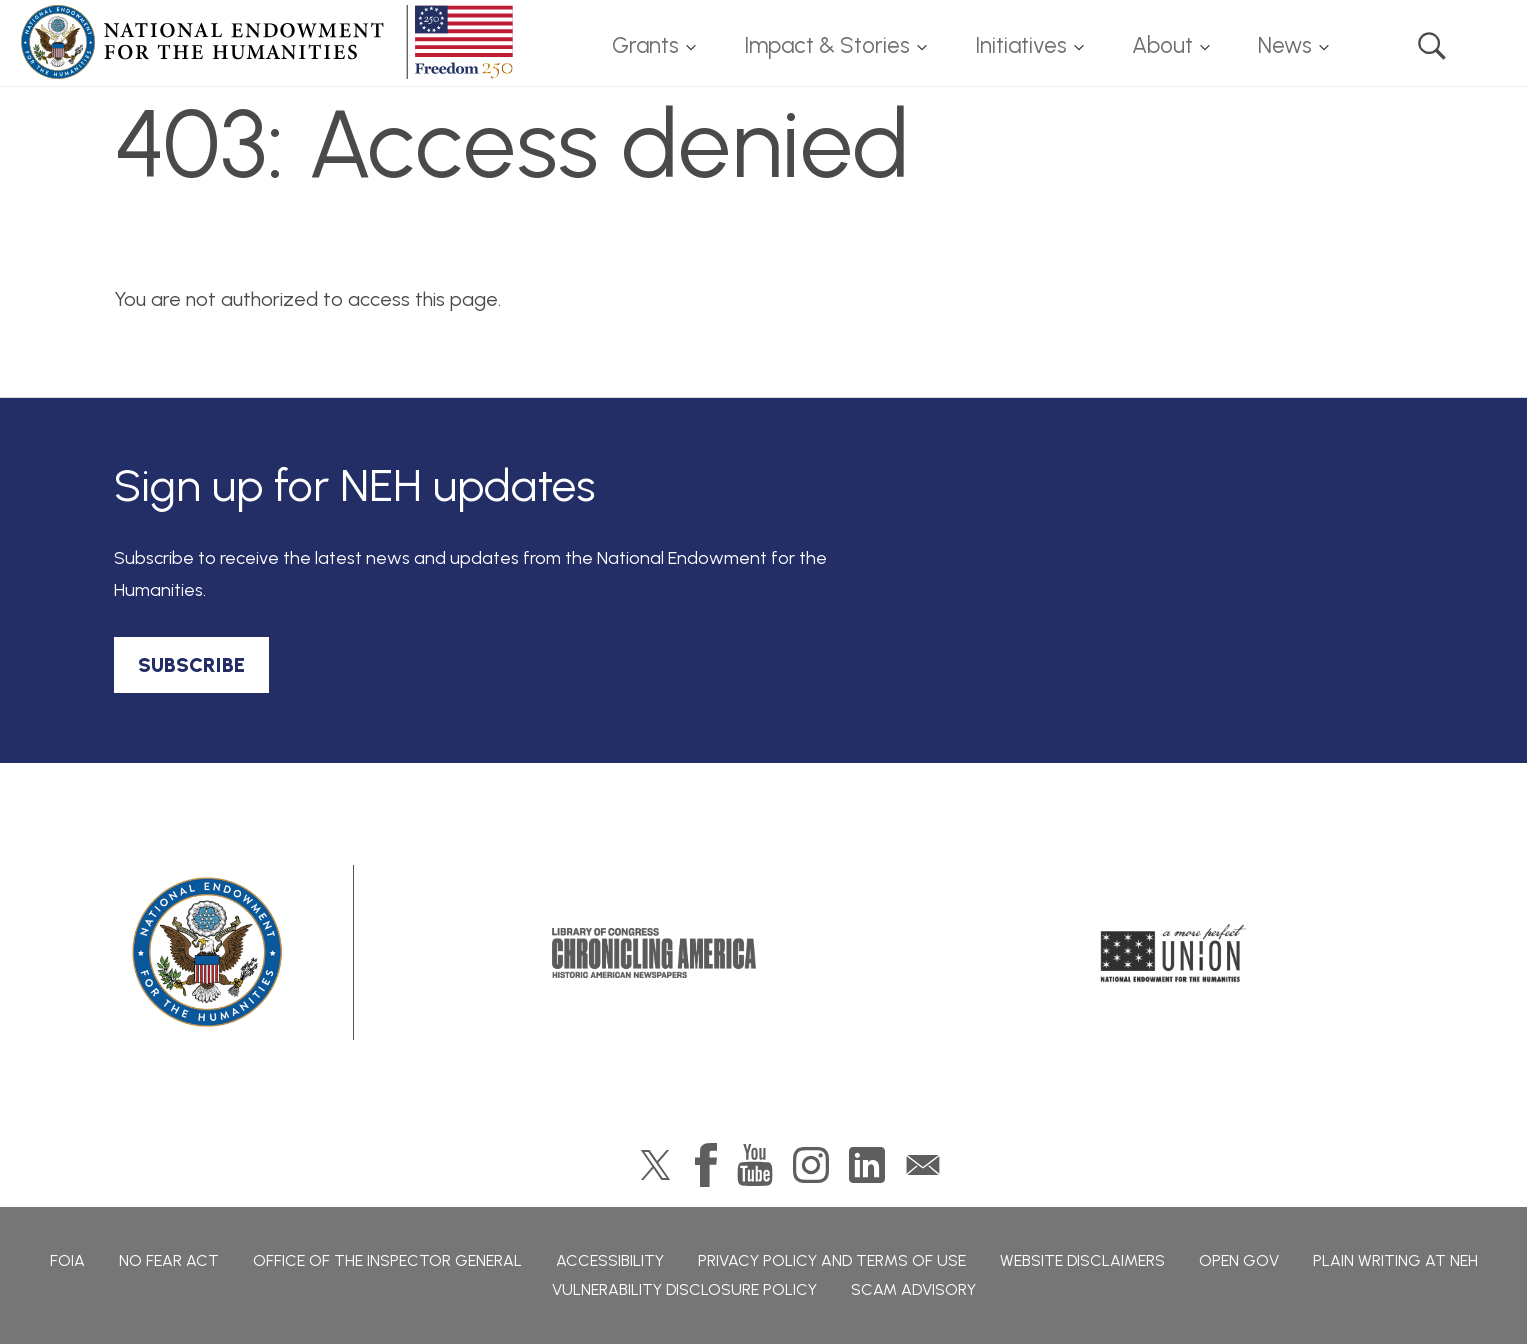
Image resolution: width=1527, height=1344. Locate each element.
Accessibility (610, 1260)
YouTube (755, 1165)
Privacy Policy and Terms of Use (832, 1260)
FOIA (67, 1260)
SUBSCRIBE (191, 665)
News (1285, 45)
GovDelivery (923, 1165)
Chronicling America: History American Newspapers (654, 953)
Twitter (655, 1165)
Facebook (706, 1165)
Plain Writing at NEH (1395, 1260)
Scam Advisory (913, 1289)
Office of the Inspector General (387, 1260)
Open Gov (1239, 1260)
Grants (645, 45)
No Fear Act (169, 1260)
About (1162, 45)
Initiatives (1021, 45)
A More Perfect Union (1173, 953)
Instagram (811, 1165)
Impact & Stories (827, 45)
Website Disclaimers (1082, 1260)
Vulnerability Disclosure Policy (684, 1289)
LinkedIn (867, 1165)
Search (1432, 46)
